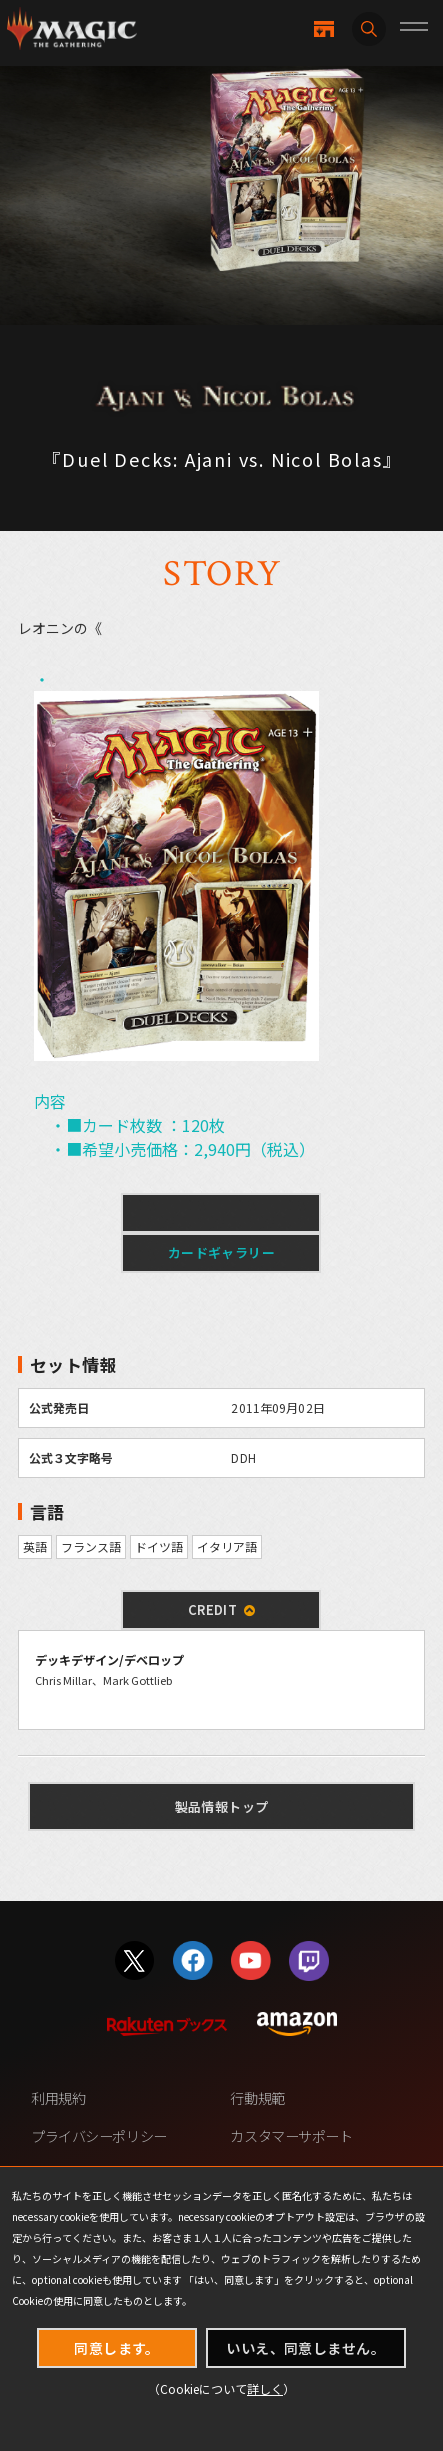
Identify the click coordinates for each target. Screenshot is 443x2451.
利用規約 (58, 2098)
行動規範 (257, 2098)
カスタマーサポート (291, 2136)
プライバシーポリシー (99, 2136)
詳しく (265, 2388)
